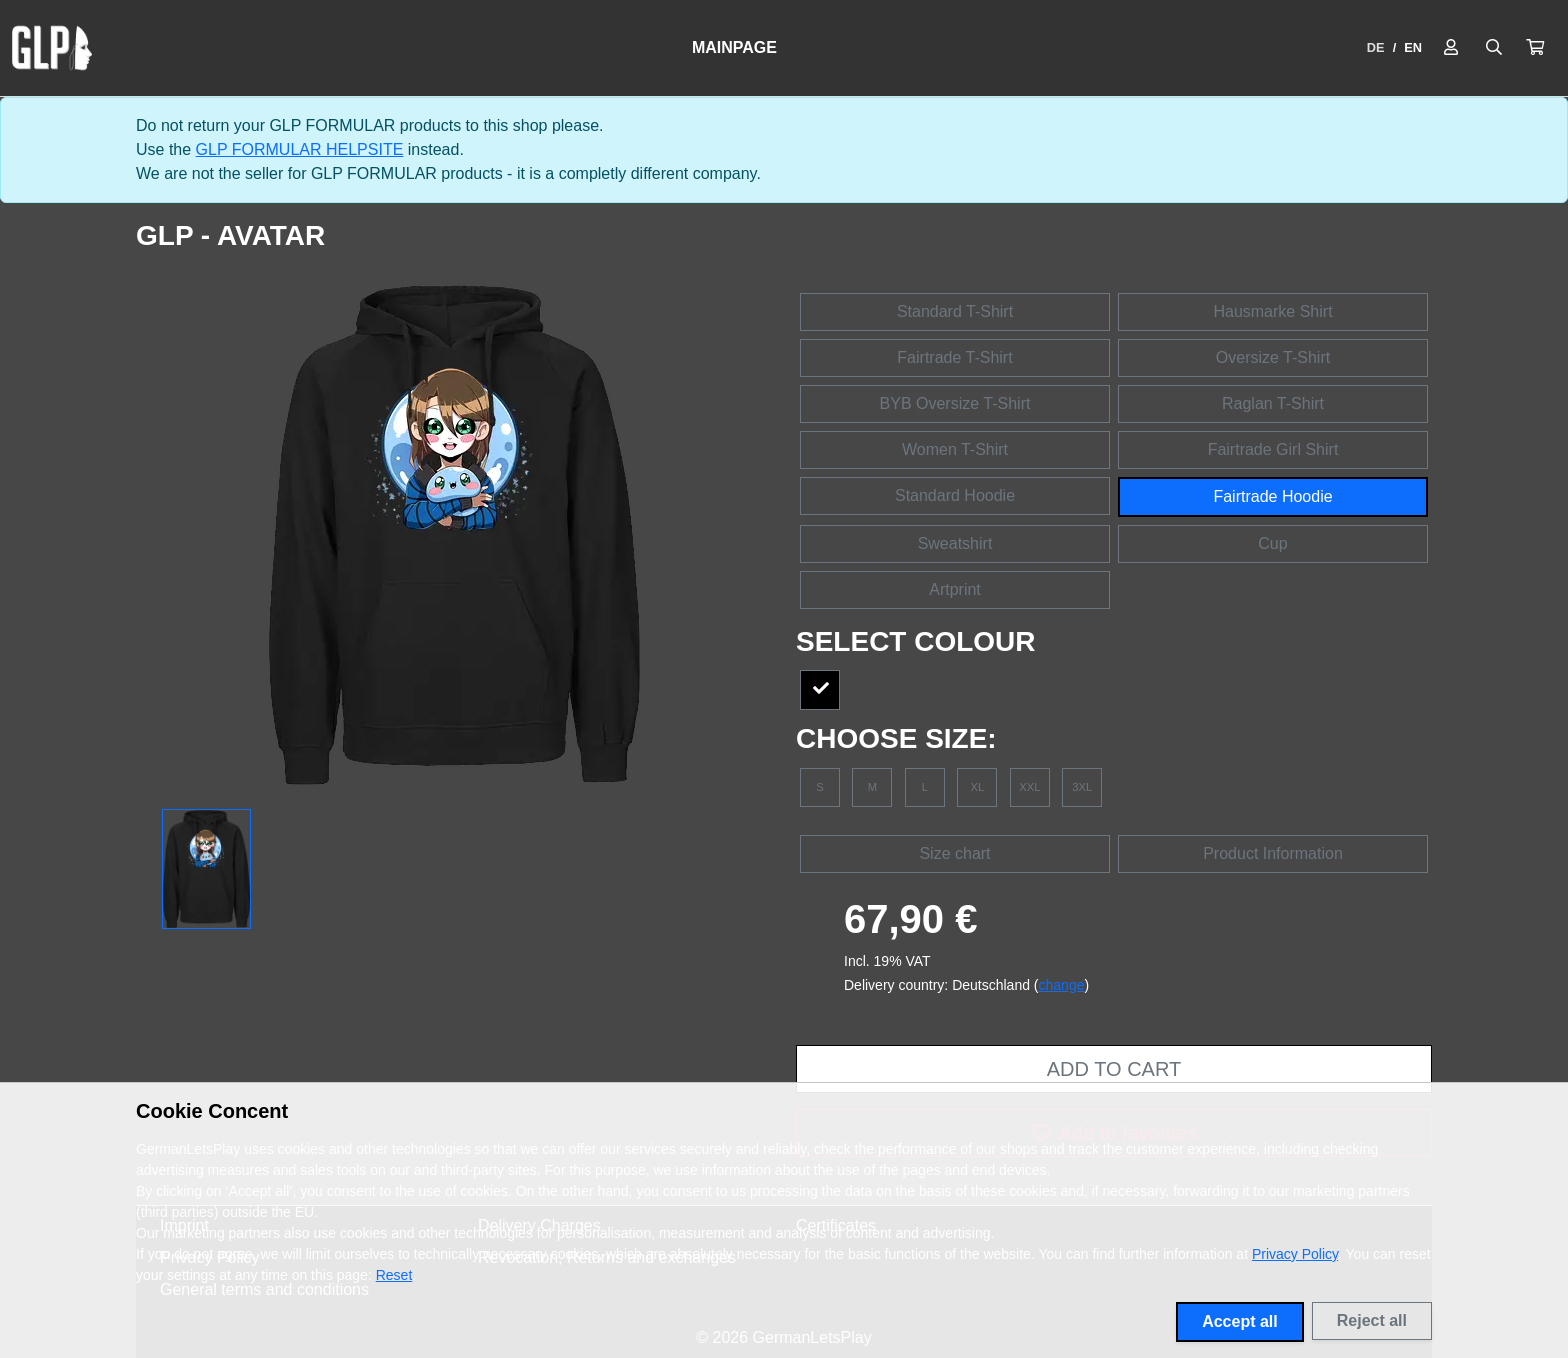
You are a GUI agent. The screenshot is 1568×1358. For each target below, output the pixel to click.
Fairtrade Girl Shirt (1273, 449)
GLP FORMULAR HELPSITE (300, 149)
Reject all (1372, 1320)
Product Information (1273, 853)
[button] (1535, 48)
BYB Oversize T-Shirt (955, 403)
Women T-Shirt (955, 449)
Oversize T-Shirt (1273, 357)
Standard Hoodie (955, 495)
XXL (1029, 787)
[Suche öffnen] (1494, 48)
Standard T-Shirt (955, 311)
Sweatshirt (955, 543)
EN (1413, 47)
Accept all (1240, 1321)
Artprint (955, 589)
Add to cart (1114, 1069)
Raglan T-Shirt (1273, 403)
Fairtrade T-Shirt (954, 357)
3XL (1082, 787)
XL (978, 787)
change (1062, 985)
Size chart (954, 853)
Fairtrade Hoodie (1272, 496)
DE (1376, 47)
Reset (394, 1275)
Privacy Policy (1295, 1254)
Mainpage (734, 47)
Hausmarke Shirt (1272, 311)
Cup (1272, 543)
